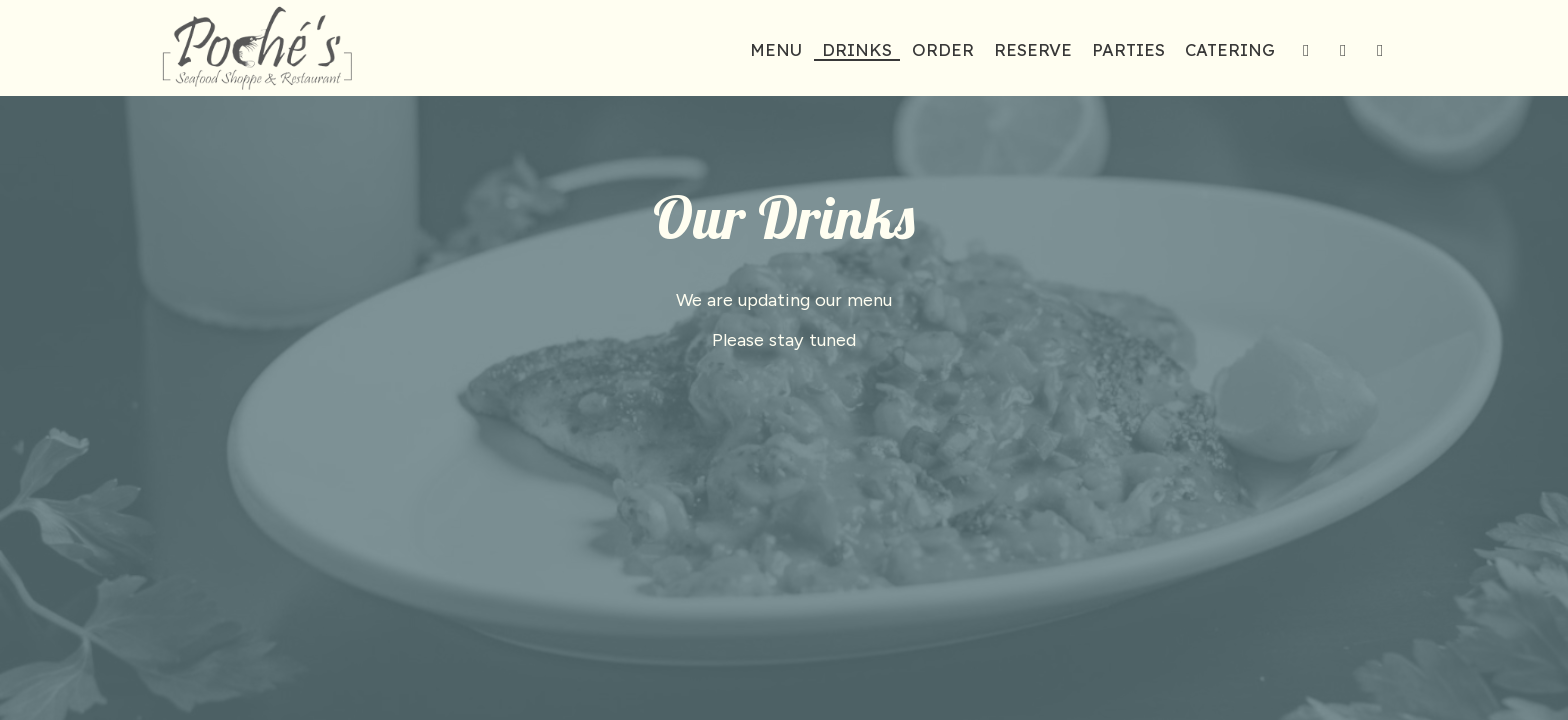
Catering (1230, 50)
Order (943, 50)
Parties (1128, 50)
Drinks (857, 50)
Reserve (1033, 50)
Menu (776, 50)
